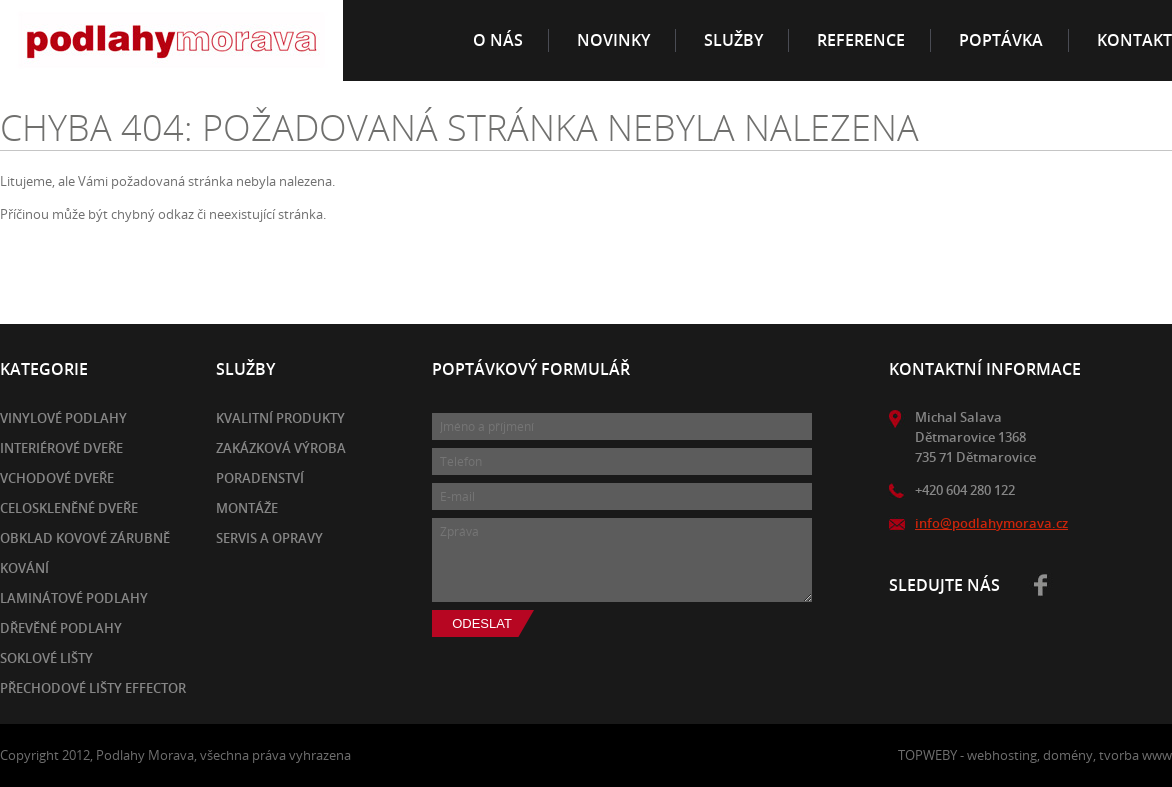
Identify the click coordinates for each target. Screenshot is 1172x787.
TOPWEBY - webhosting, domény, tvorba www (1035, 755)
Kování (24, 568)
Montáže (247, 508)
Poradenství (260, 478)
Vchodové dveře (57, 478)
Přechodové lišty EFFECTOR (93, 688)
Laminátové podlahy (74, 598)
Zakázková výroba (281, 448)
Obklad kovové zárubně (85, 538)
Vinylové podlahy (63, 418)
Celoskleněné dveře (69, 508)
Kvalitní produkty (280, 418)
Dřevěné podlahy (61, 628)
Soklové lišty (46, 658)
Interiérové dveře (61, 448)
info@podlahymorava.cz (991, 523)
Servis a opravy (269, 538)
